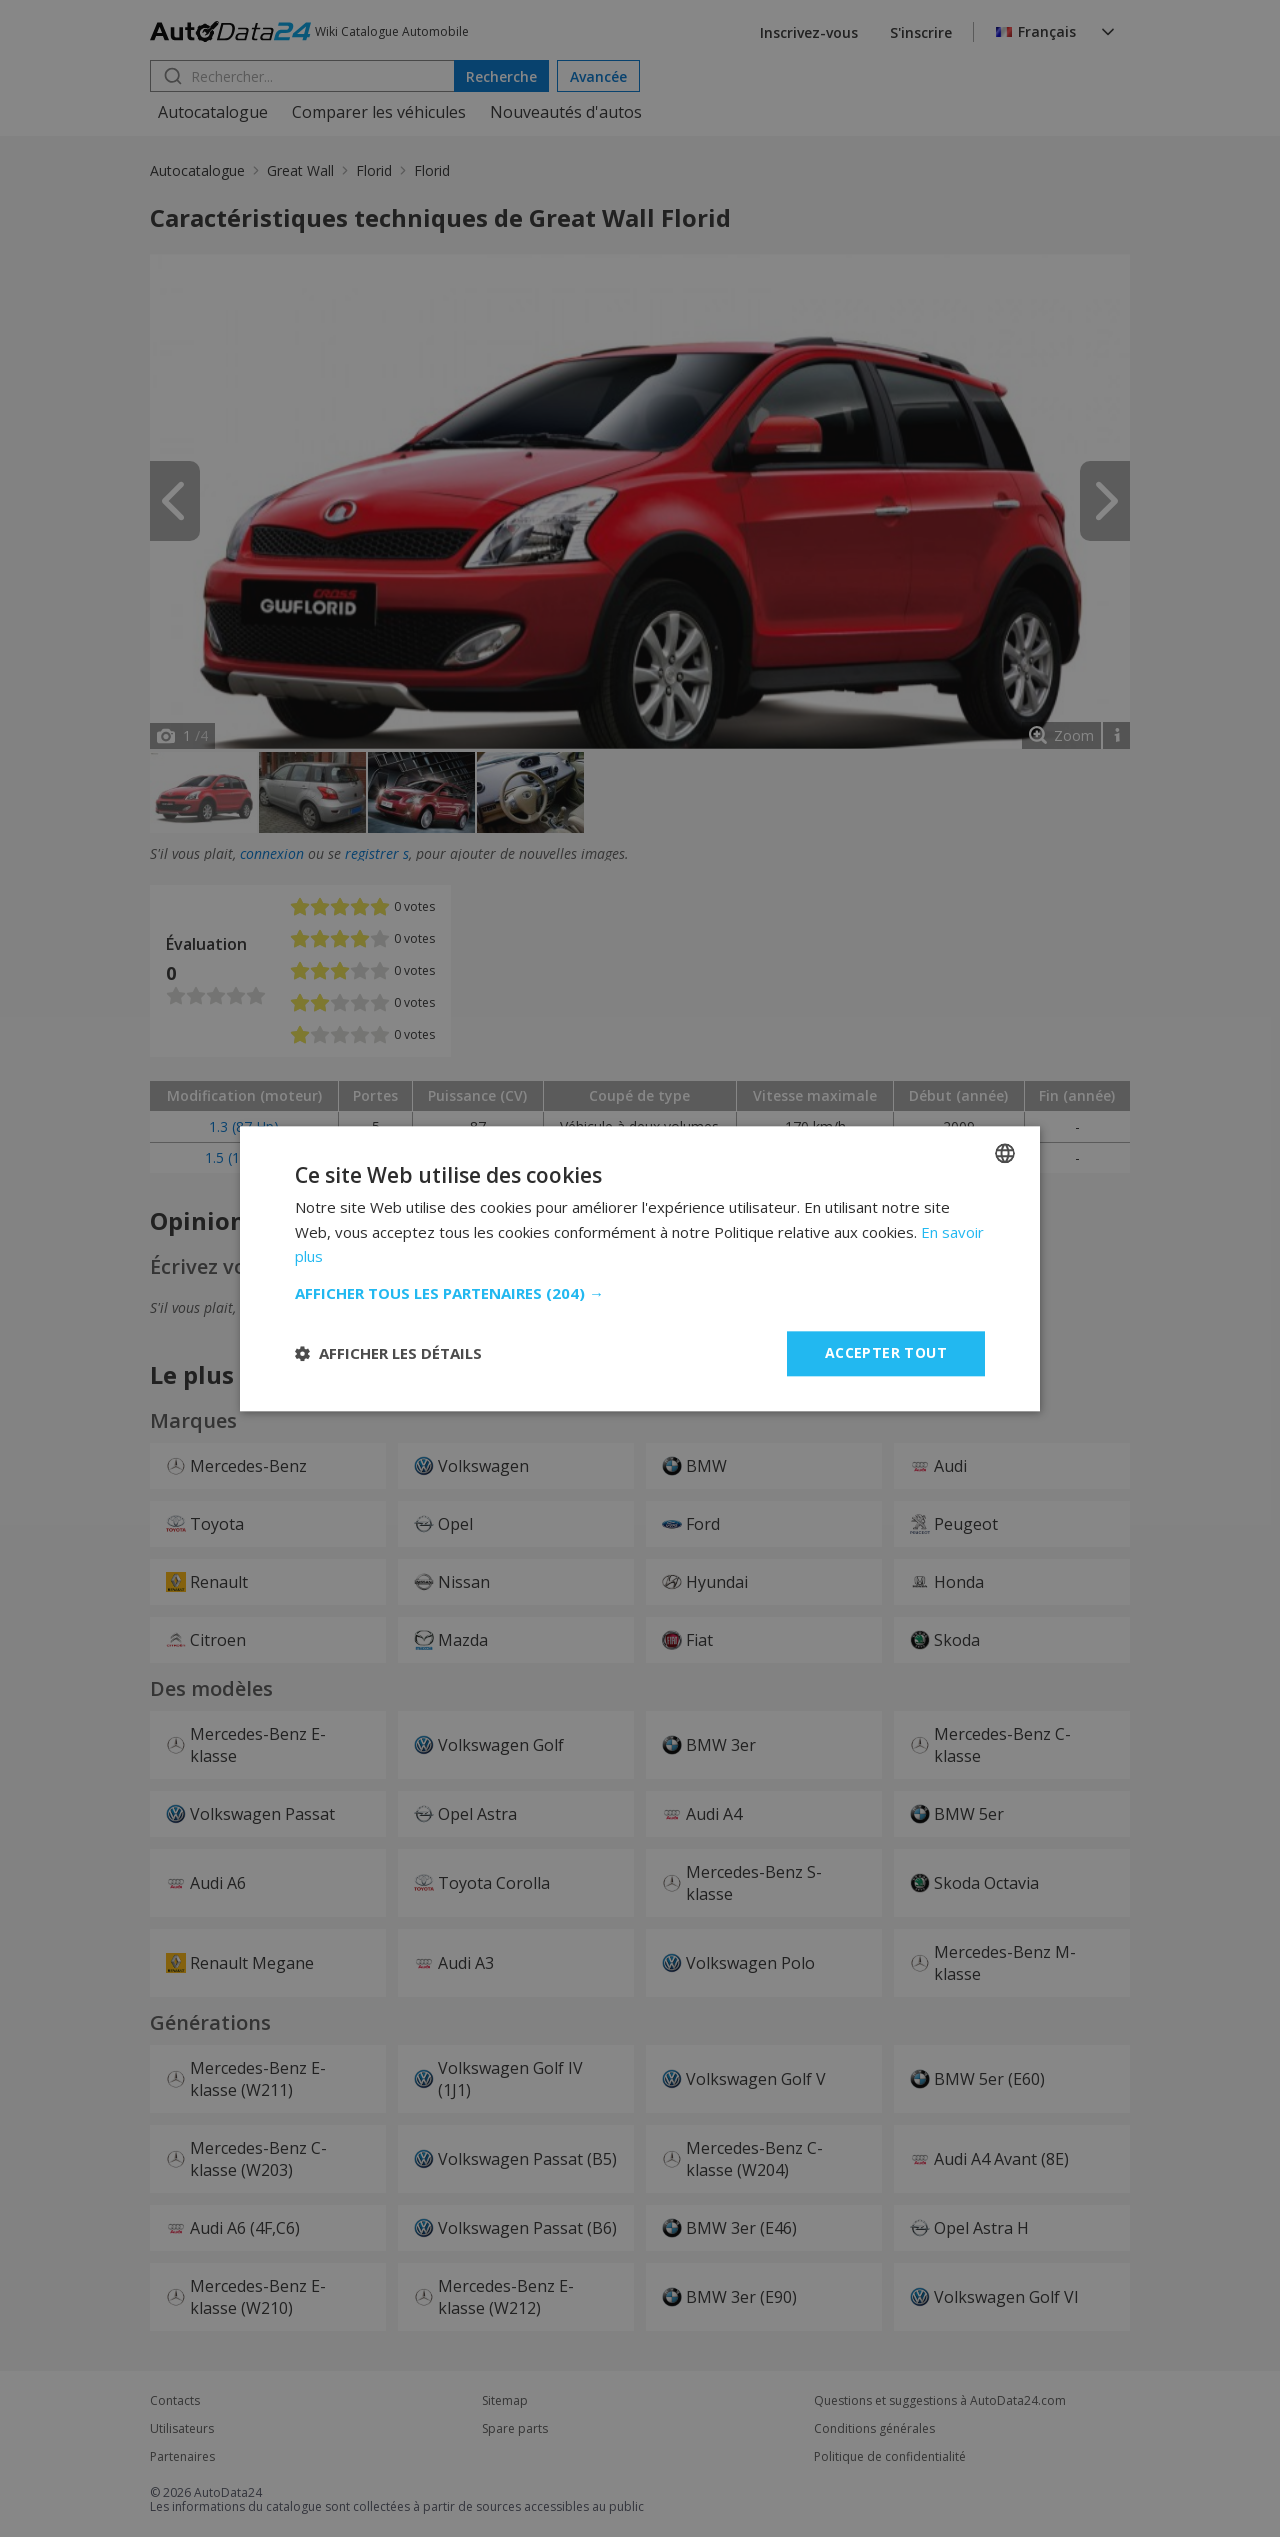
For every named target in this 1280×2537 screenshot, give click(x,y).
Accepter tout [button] (886, 1352)
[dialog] (640, 1268)
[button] (640, 1293)
